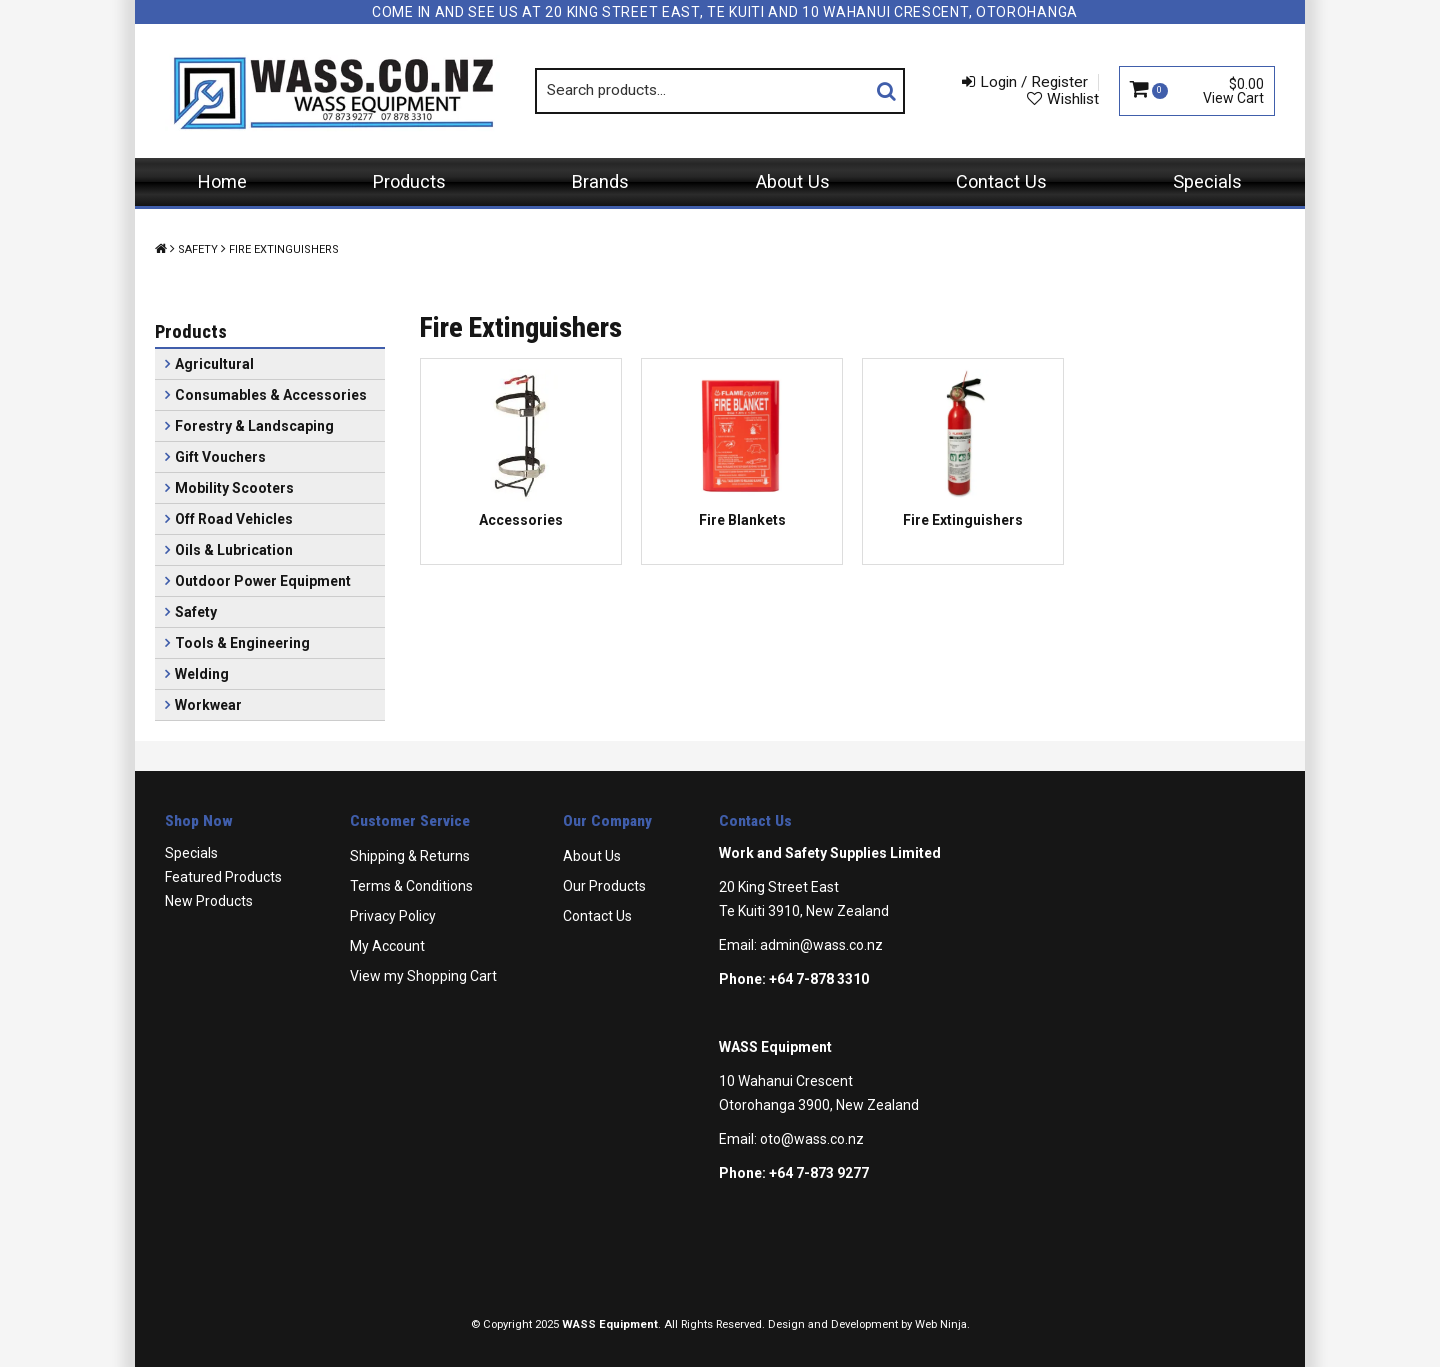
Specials (1207, 181)
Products (409, 181)
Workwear (208, 705)
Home (222, 181)
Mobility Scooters (234, 488)
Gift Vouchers (220, 457)
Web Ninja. (942, 1324)
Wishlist (1073, 99)
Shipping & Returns (410, 856)
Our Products (604, 886)
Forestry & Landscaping (254, 426)
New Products (209, 901)
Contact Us (1001, 181)
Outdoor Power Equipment (263, 581)
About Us (793, 181)
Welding (202, 674)
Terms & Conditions (411, 886)
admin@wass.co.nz (821, 945)
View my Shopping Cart (423, 976)
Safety (198, 249)
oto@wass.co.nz (812, 1139)
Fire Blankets (742, 520)
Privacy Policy (393, 916)
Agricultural (214, 364)
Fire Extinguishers (963, 520)
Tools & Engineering (242, 643)
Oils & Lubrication (234, 550)
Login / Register (1034, 82)
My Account (387, 946)
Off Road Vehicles (234, 519)
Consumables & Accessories (271, 395)
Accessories (521, 520)
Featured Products (223, 877)
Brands (600, 181)
